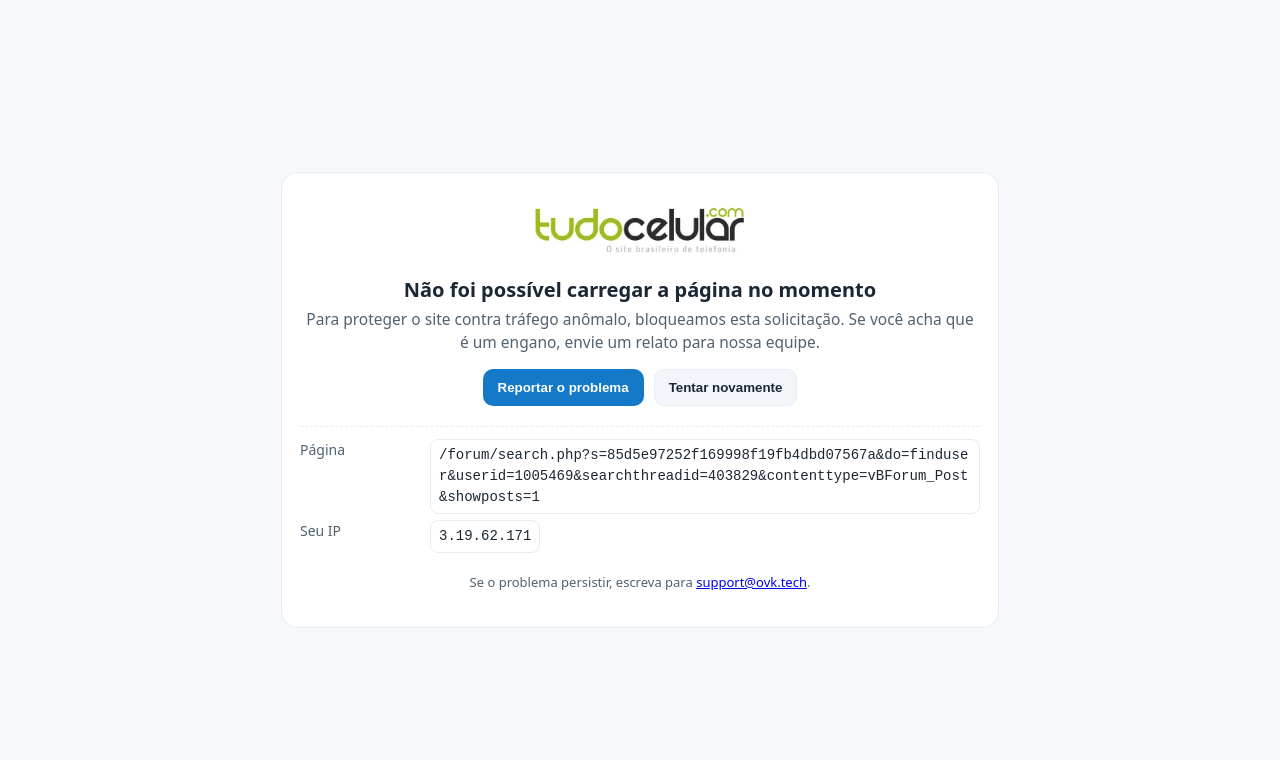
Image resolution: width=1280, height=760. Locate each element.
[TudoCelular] (640, 232)
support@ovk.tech (751, 582)
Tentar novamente (726, 387)
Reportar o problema (563, 387)
